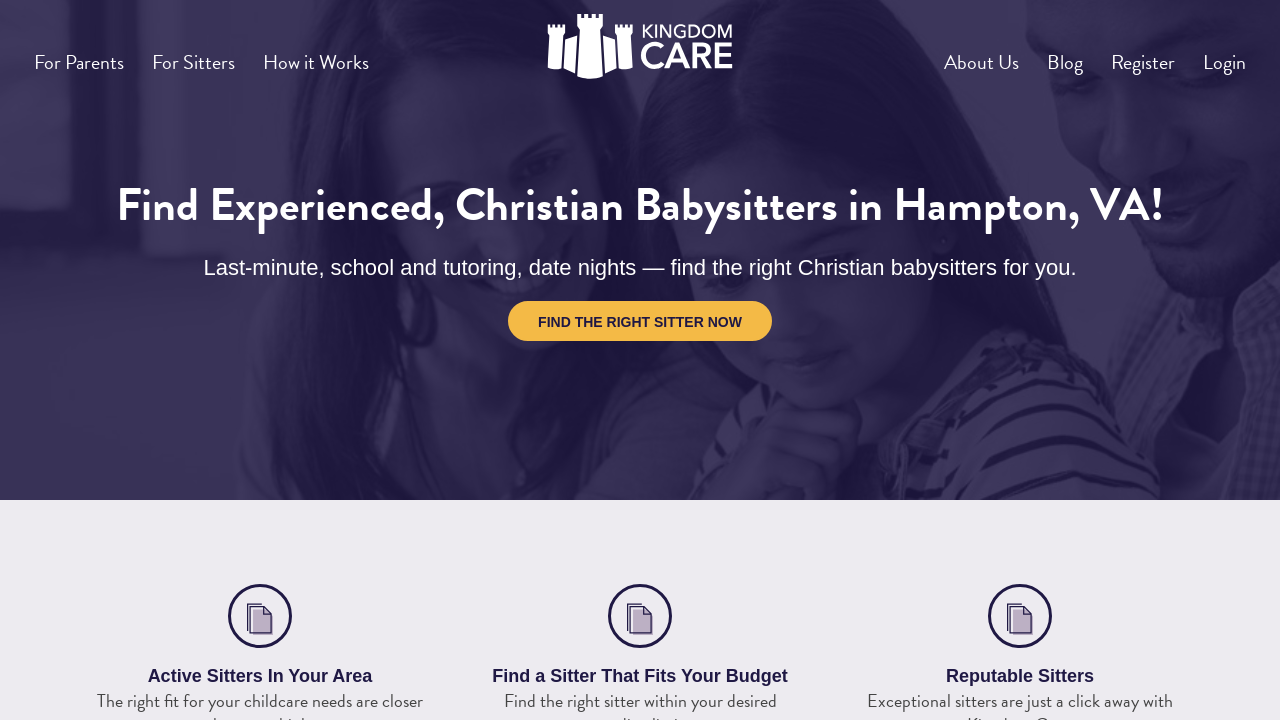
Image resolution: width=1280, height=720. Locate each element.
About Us (932, 54)
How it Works (356, 54)
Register (1122, 54)
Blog (1029, 54)
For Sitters (218, 54)
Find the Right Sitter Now (640, 322)
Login (1218, 54)
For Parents (87, 54)
